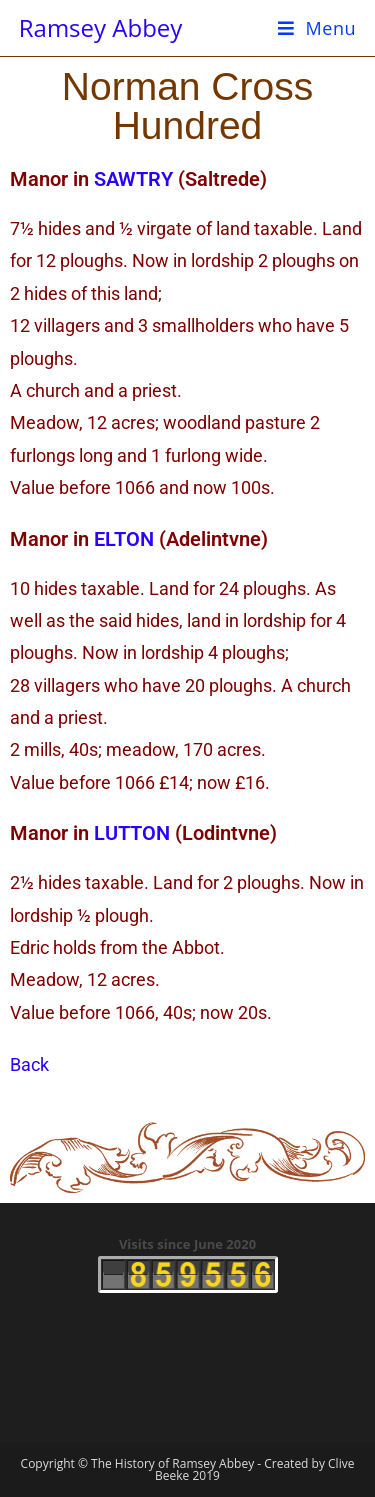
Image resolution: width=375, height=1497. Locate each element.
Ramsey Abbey (101, 27)
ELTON (124, 539)
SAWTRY (133, 179)
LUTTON (132, 833)
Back (29, 1064)
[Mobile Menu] (317, 28)
